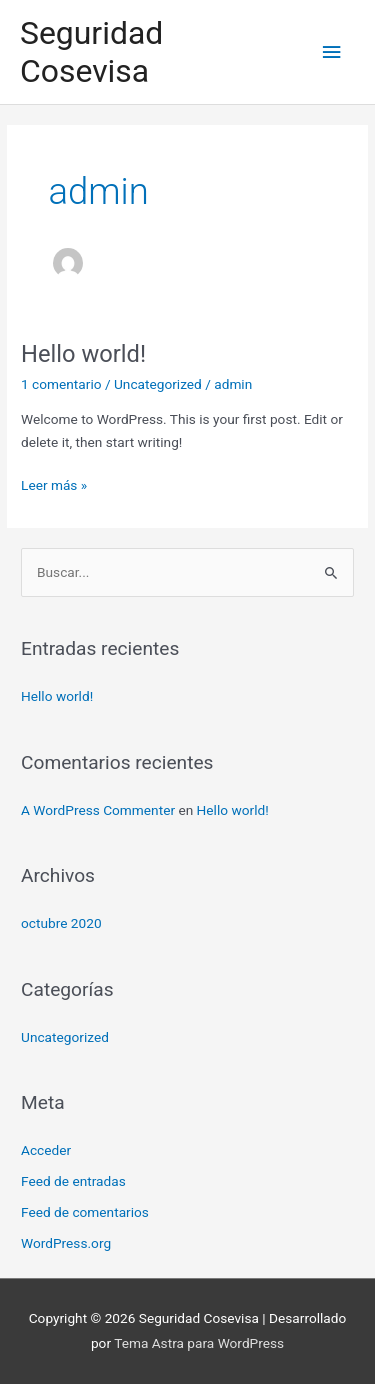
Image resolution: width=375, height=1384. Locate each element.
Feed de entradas (73, 1181)
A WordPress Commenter (98, 810)
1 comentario (61, 384)
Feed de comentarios (85, 1212)
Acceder (46, 1150)
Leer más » (54, 483)
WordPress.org (66, 1243)
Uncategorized (158, 384)
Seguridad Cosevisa (91, 52)
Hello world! (83, 354)
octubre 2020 (61, 923)
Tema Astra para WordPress (199, 1343)
